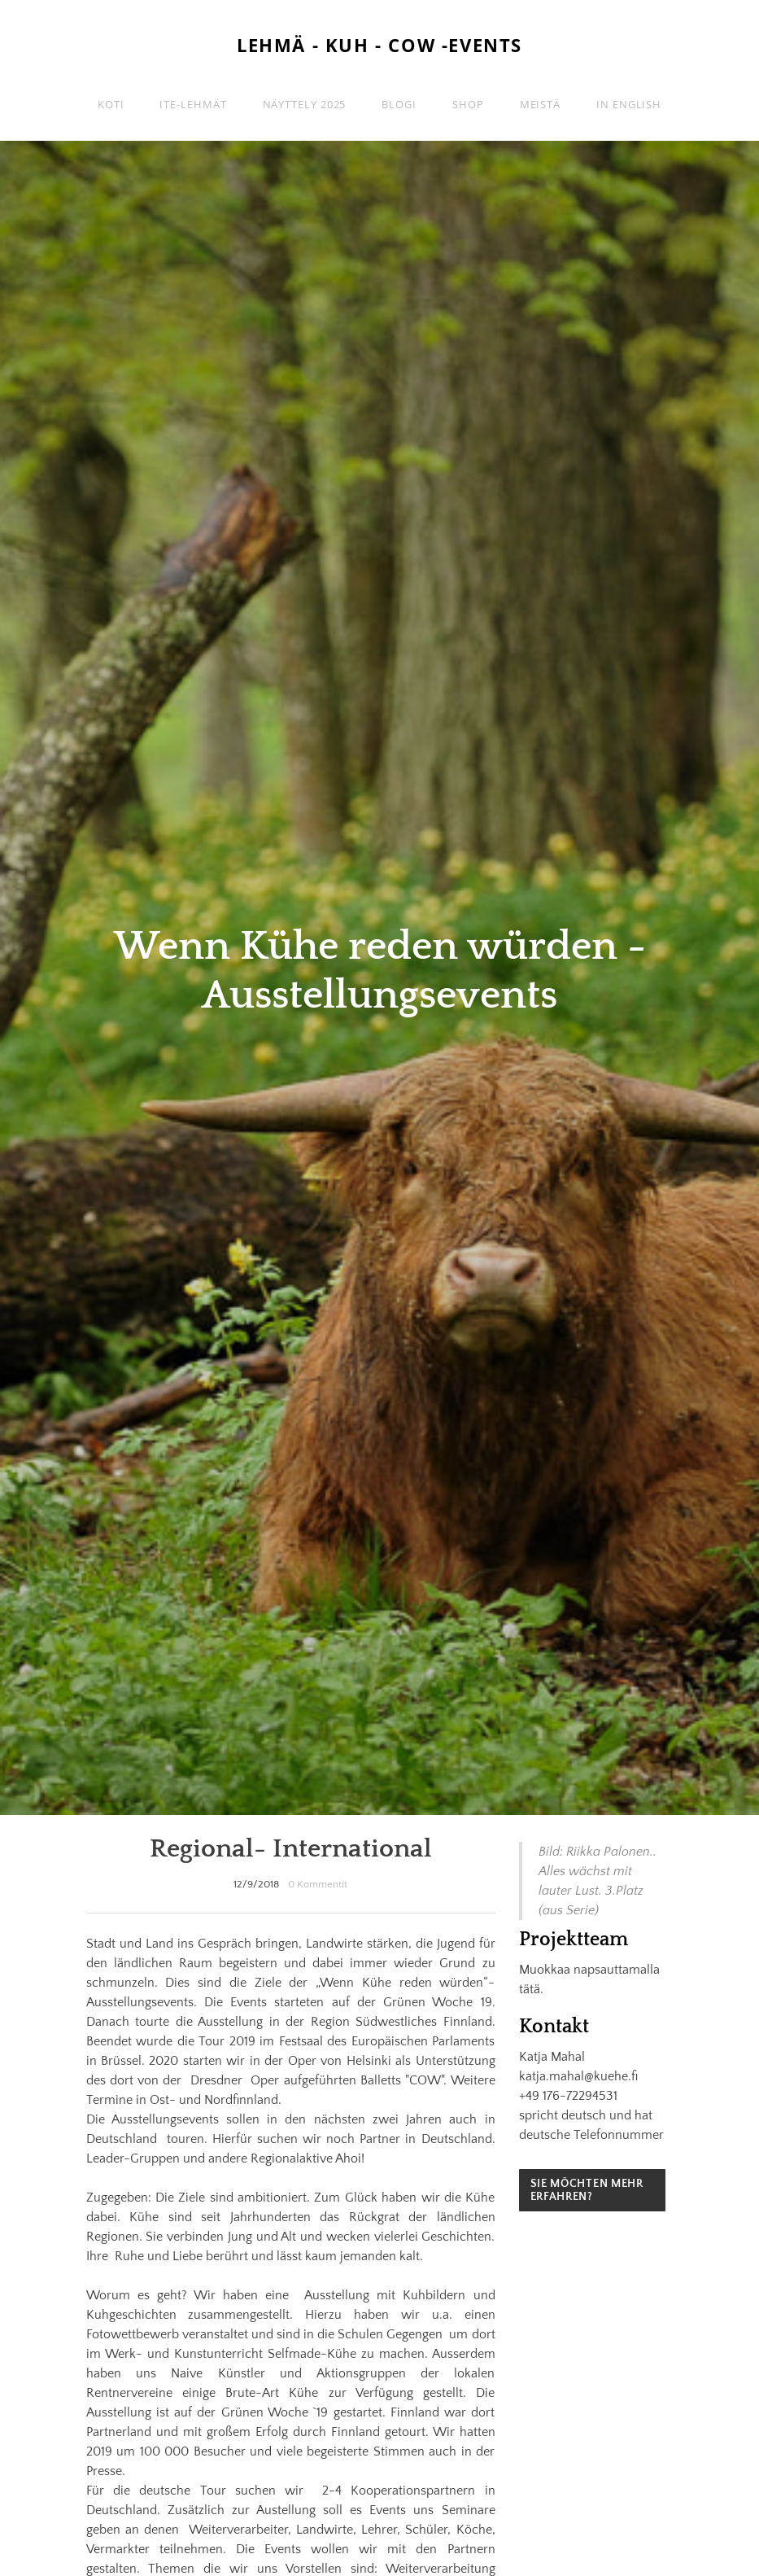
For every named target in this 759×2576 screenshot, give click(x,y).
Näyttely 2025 (305, 104)
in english (628, 104)
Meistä (540, 104)
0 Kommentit (317, 1884)
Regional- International (291, 1849)
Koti (111, 104)
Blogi (399, 104)
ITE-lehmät (192, 104)
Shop (468, 104)
